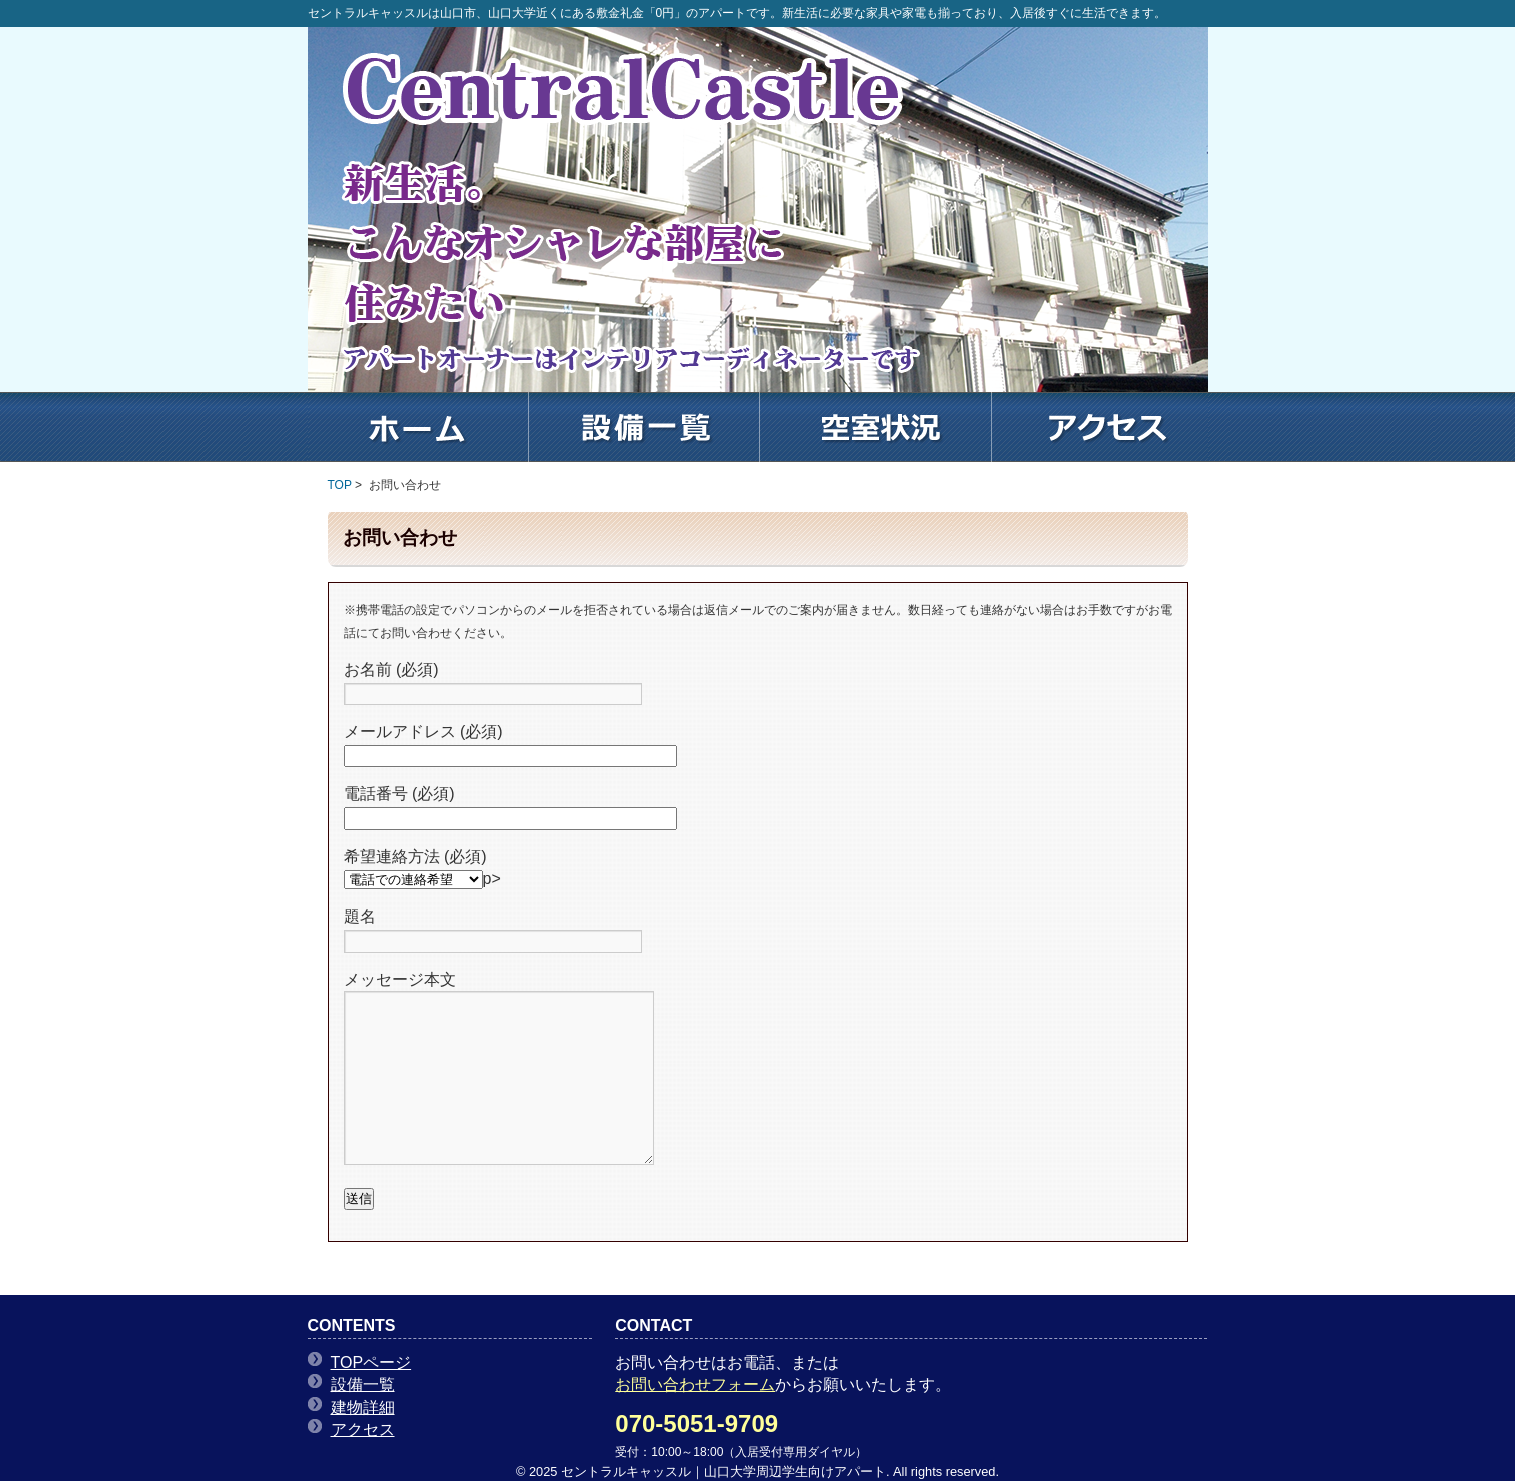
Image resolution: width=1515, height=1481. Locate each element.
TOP (340, 485)
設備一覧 (363, 1384)
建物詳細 (363, 1407)
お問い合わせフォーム (695, 1384)
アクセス (363, 1429)
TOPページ (371, 1362)
